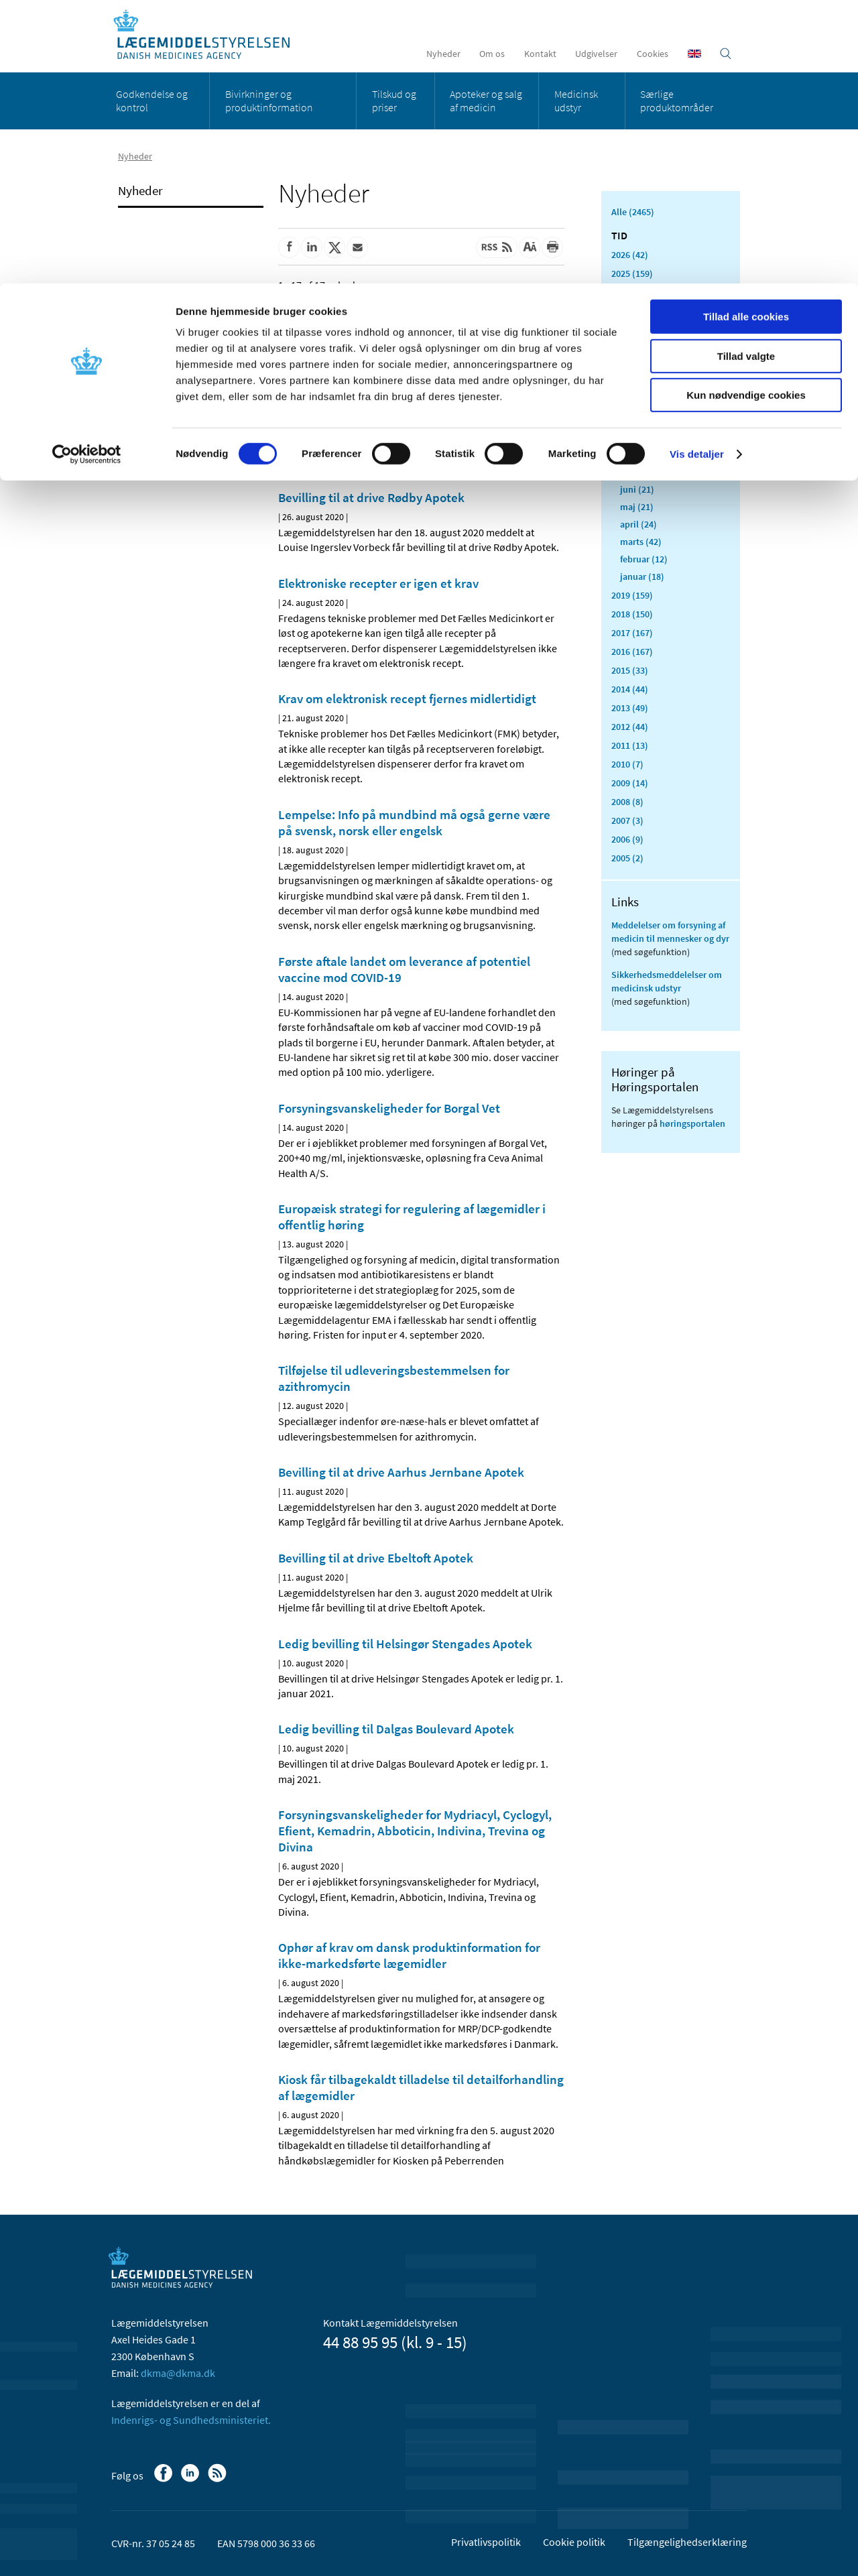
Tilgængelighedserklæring (687, 2542)
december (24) (649, 385)
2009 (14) (629, 783)
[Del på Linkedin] (311, 247)
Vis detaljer (697, 170)
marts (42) (641, 542)
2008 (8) (627, 802)
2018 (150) (632, 614)
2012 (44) (629, 727)
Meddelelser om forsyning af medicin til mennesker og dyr (670, 931)
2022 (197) (632, 330)
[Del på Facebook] (289, 247)
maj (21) (637, 507)
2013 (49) (629, 708)
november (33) (650, 402)
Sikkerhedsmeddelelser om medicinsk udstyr (666, 981)
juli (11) (636, 472)
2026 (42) (629, 255)
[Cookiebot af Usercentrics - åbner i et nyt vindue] (86, 171)
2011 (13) (629, 745)
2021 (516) (632, 349)
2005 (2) (627, 858)
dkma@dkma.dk (178, 2373)
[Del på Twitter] (334, 247)
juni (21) (637, 489)
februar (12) (644, 559)
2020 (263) (632, 367)
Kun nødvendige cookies (746, 111)
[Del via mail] (357, 247)
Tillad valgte (746, 72)
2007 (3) (627, 820)
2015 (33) (629, 670)
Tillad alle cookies (746, 33)
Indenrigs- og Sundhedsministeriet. (191, 2420)
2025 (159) (632, 273)
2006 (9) (627, 839)
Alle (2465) (632, 212)
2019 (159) (632, 595)
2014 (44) (629, 689)
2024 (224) (632, 292)
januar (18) (642, 576)
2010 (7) (627, 764)
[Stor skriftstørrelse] (529, 247)
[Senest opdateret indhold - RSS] (496, 247)
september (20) (651, 437)
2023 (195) (632, 311)
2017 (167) (632, 633)
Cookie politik (574, 2542)
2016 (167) (632, 652)
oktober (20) (645, 420)
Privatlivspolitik (486, 2542)
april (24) (638, 524)
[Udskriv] (552, 247)
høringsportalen (692, 1123)
